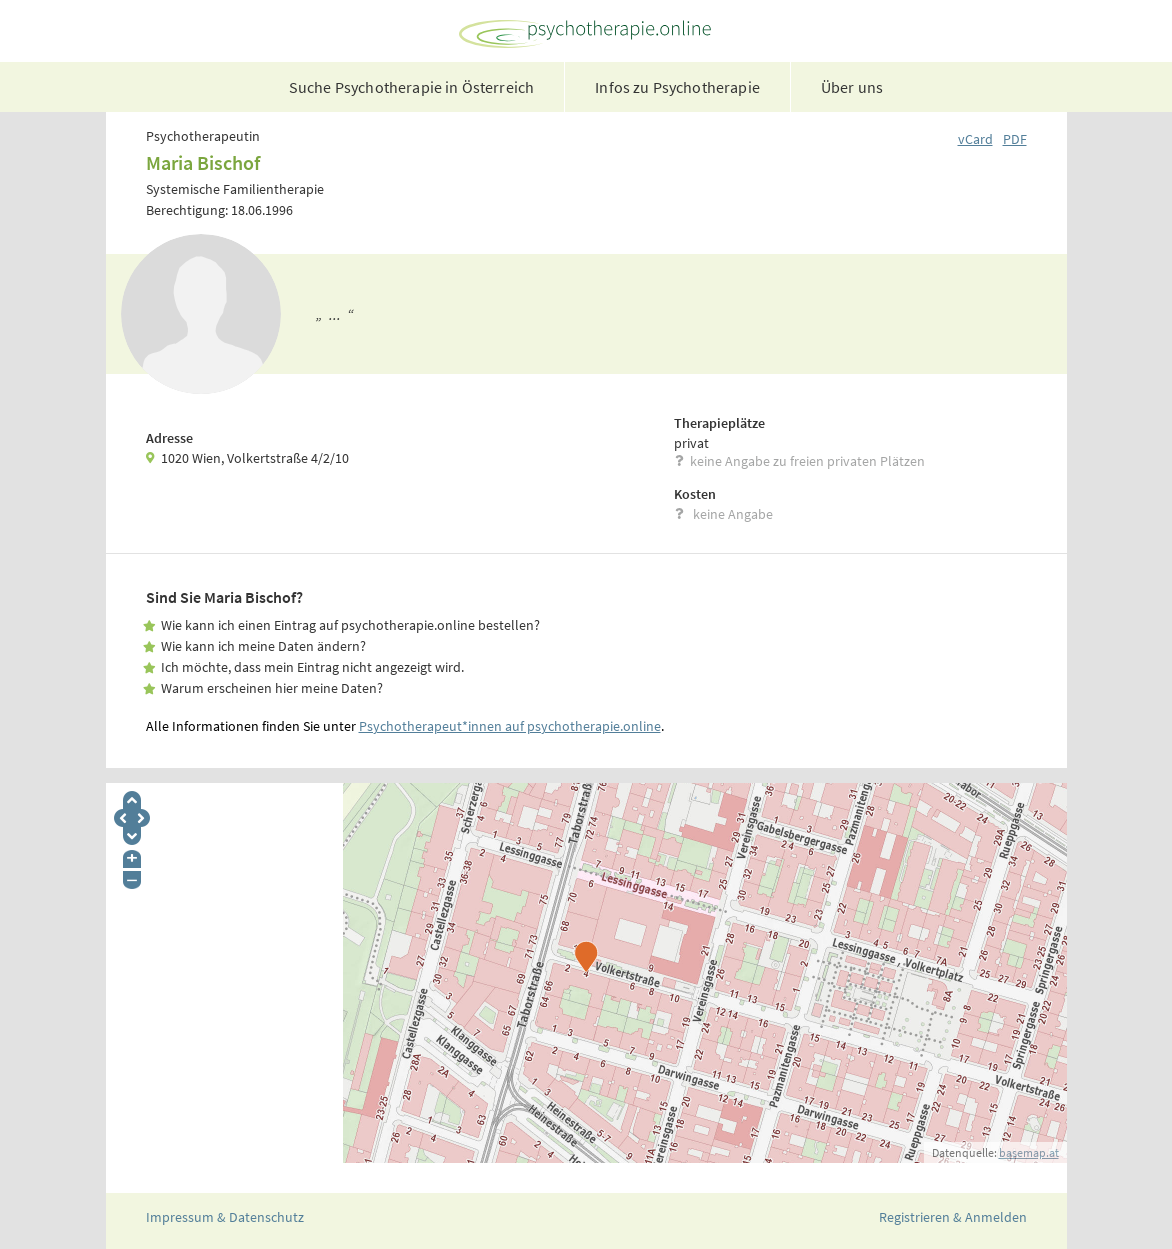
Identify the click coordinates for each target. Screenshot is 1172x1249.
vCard (975, 139)
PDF (1015, 139)
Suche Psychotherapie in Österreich (411, 87)
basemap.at (1029, 1152)
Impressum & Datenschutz (225, 1217)
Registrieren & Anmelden (953, 1217)
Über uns (852, 87)
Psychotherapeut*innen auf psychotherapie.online (510, 726)
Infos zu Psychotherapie (677, 87)
